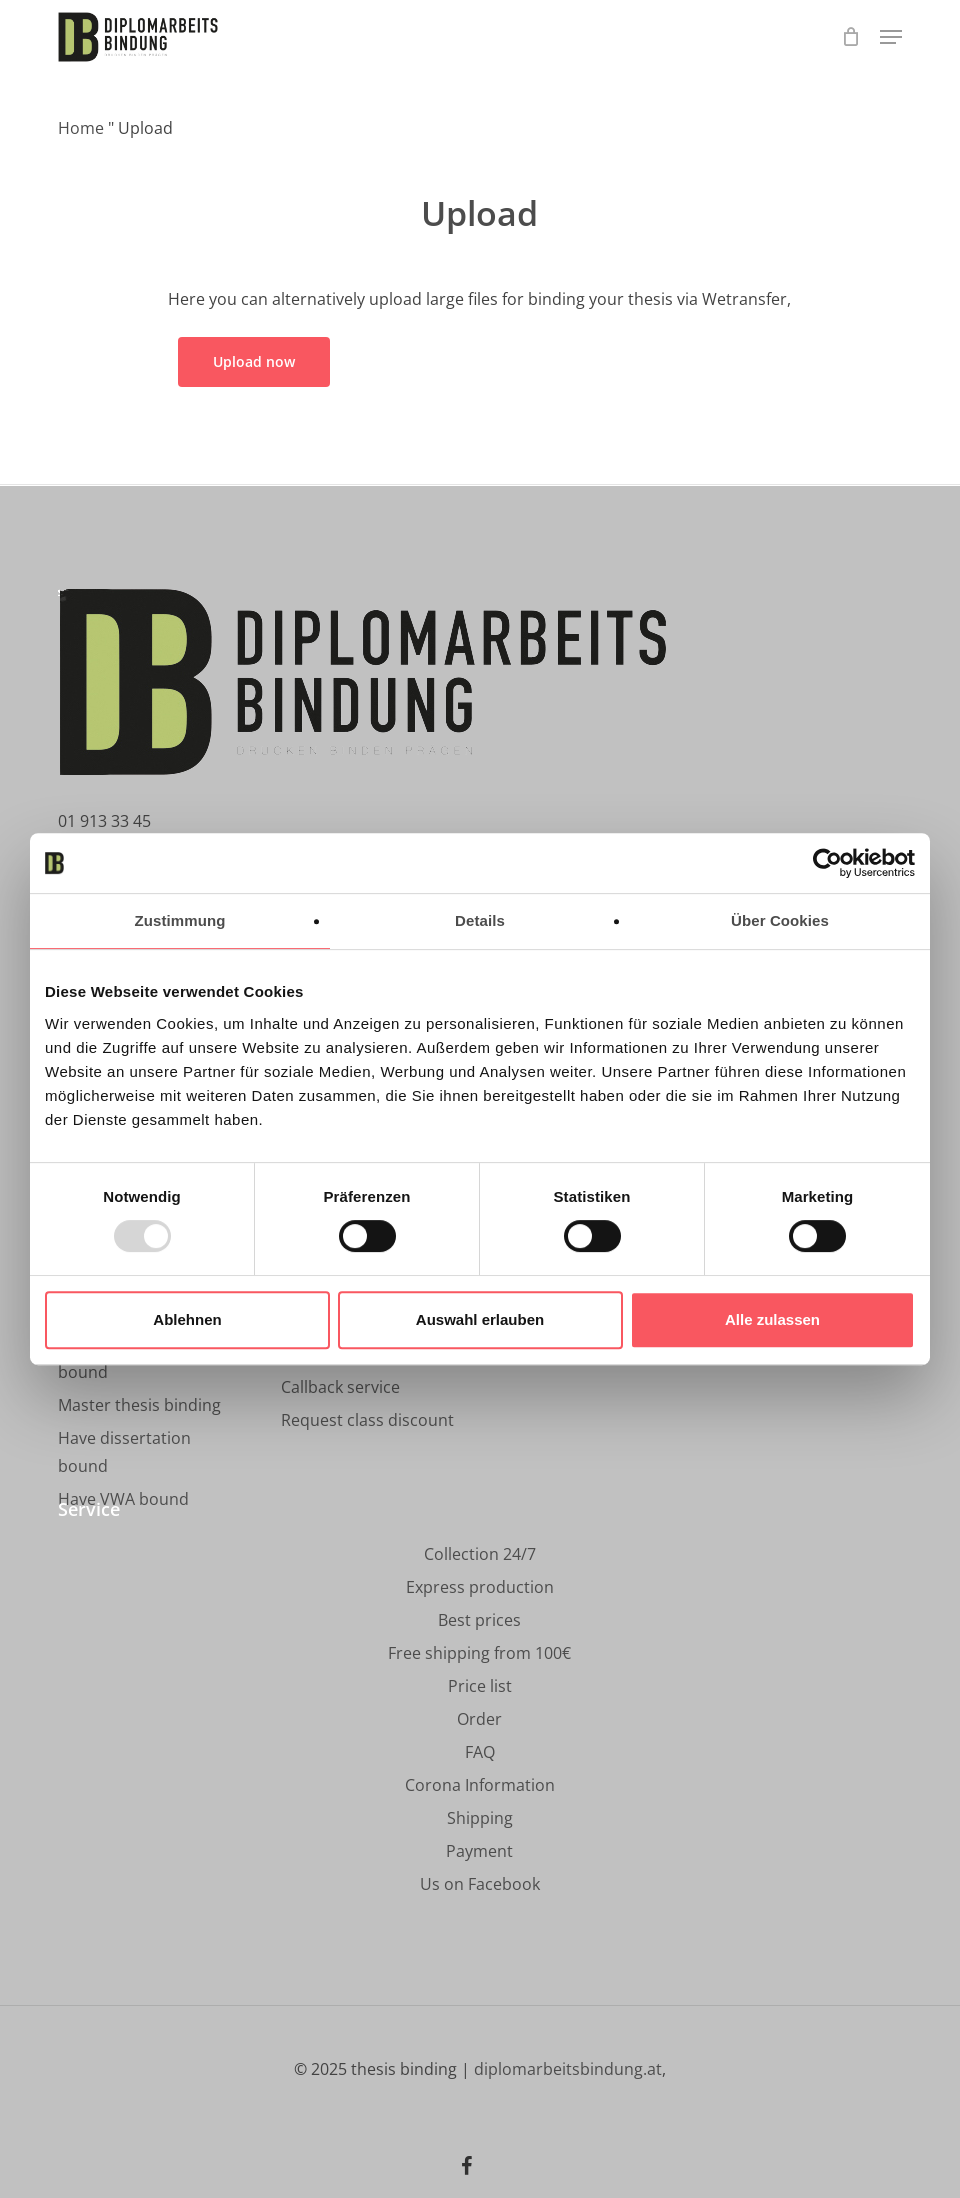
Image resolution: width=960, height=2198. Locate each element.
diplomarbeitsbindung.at (568, 2069)
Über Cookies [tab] (780, 920)
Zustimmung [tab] (180, 920)
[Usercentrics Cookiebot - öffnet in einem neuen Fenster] (827, 863)
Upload (479, 213)
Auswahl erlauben (480, 1319)
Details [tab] (480, 920)
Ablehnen (187, 1319)
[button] (891, 37)
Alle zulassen (772, 1319)
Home (81, 128)
